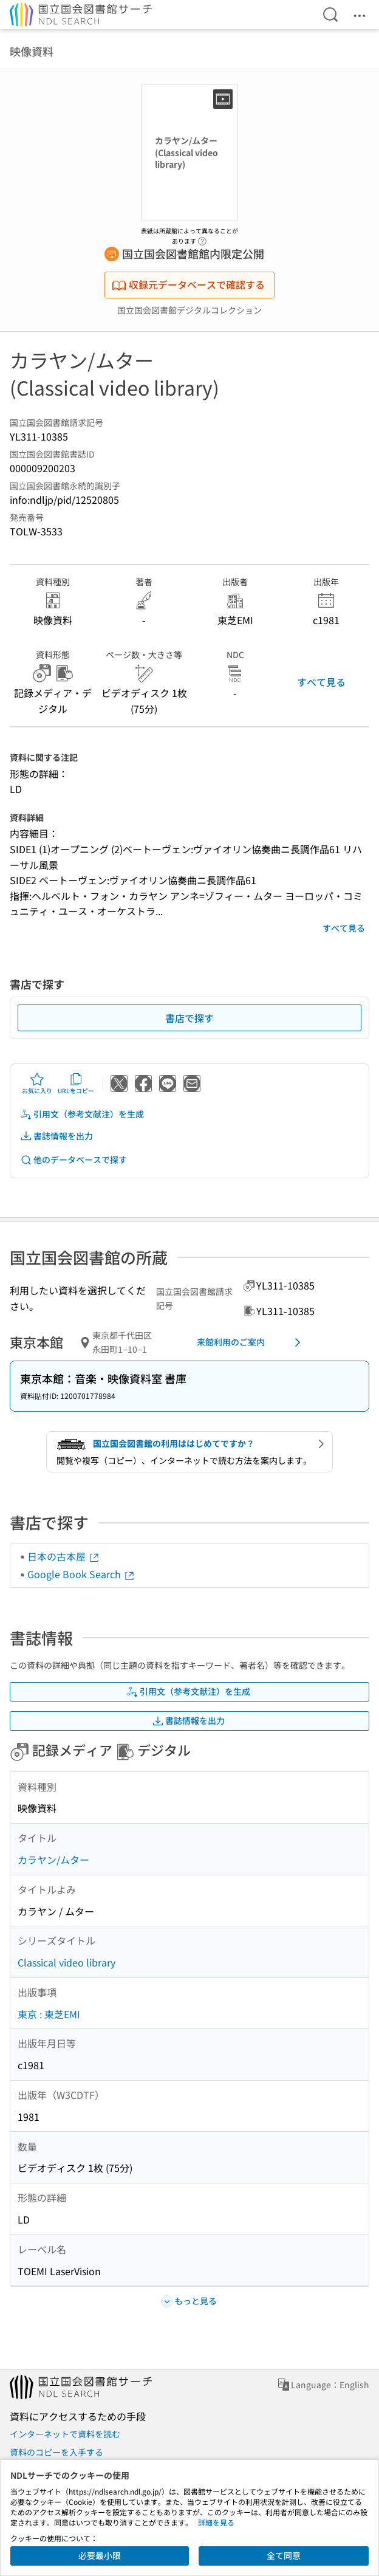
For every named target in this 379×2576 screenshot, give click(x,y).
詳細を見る (216, 2522)
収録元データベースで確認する (188, 284)
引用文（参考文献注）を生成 (82, 1114)
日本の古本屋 (63, 1556)
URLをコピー (76, 1083)
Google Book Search (81, 1574)
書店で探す (189, 1018)
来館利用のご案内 (251, 1342)
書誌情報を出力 (56, 1136)
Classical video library (66, 1962)
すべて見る (321, 682)
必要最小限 (99, 2555)
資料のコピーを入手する (56, 2452)
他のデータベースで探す (73, 1159)
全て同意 (284, 2555)
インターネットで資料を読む (65, 2434)
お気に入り (37, 1083)
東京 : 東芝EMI (49, 2014)
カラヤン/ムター (53, 1859)
